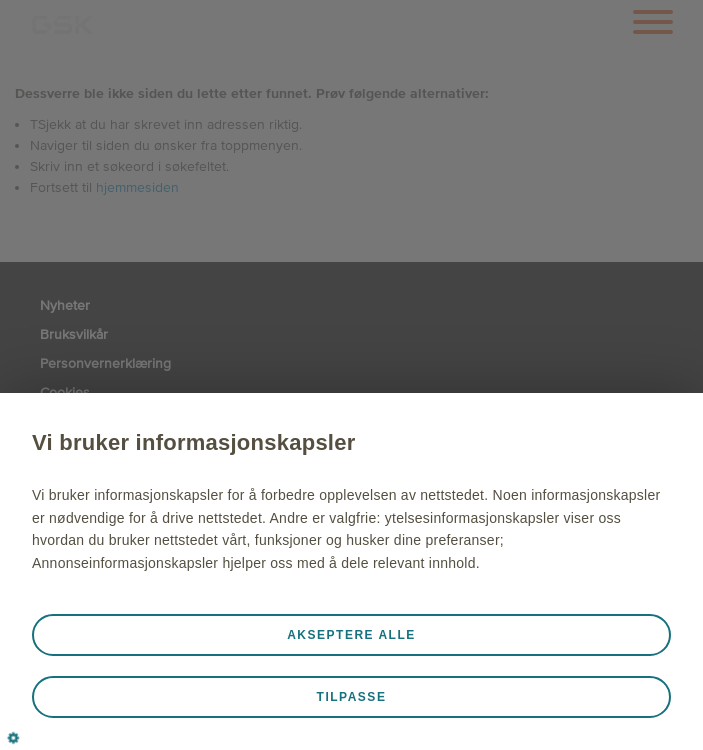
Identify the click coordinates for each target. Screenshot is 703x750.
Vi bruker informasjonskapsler (194, 442)
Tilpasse (352, 697)
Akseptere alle (351, 635)
